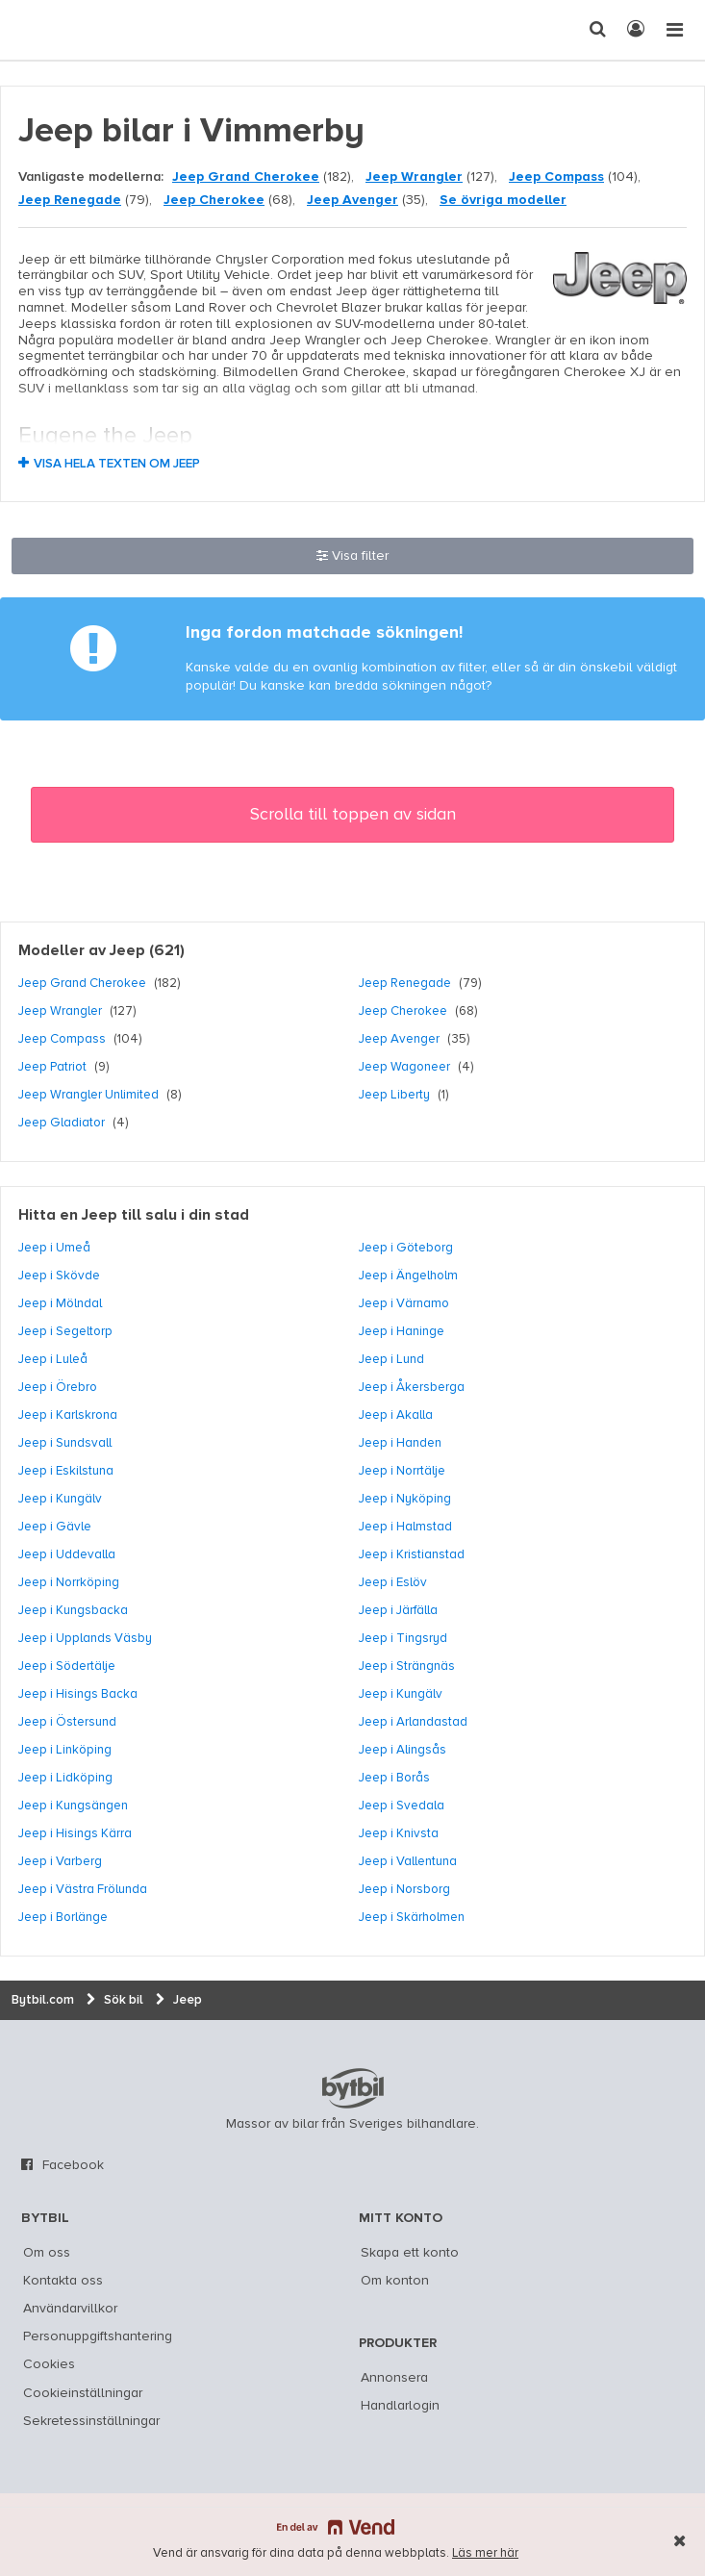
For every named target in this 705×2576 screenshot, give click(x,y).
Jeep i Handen (400, 1443)
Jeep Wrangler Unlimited (88, 1094)
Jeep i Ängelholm (408, 1275)
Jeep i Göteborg (406, 1247)
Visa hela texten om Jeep (117, 464)
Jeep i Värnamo (404, 1303)
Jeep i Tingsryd (403, 1638)
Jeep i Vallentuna (408, 1861)
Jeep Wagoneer (404, 1066)
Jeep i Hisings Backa (78, 1694)
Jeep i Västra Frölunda (82, 1889)
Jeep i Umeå (54, 1247)
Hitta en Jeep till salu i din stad (133, 1216)
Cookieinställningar (82, 2393)
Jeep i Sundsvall (65, 1443)
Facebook (73, 2165)
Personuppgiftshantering (97, 2336)
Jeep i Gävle (54, 1526)
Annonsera (394, 2378)
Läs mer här (485, 2553)
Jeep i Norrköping (68, 1582)
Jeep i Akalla (396, 1415)
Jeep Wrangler (414, 177)
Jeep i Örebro (57, 1387)
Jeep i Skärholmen (412, 1917)
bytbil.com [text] (353, 2088)
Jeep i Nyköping (405, 1498)
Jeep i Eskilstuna (65, 1470)
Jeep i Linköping (65, 1749)
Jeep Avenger (352, 200)
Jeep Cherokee (214, 200)
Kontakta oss (63, 2280)
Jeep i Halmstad (405, 1526)
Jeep (127, 951)
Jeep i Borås (394, 1777)
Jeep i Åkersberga (412, 1387)
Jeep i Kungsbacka (73, 1610)
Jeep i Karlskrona (67, 1415)
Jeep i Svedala (401, 1805)
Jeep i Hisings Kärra (75, 1833)
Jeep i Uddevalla (66, 1554)
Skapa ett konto (410, 2253)
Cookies (49, 2364)
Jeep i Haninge (401, 1331)
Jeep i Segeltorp (65, 1331)
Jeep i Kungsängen (73, 1805)
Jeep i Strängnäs (407, 1666)
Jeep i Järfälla (398, 1610)
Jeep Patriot (52, 1066)
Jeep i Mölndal (60, 1303)
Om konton (395, 2280)
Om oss (46, 2253)
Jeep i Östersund (67, 1722)
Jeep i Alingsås (402, 1749)
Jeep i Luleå (53, 1359)
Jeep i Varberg (60, 1861)
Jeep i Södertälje (66, 1666)
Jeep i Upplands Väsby (85, 1638)
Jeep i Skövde (59, 1275)
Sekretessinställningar (91, 2421)
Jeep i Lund (391, 1359)
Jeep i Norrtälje (402, 1470)
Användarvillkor (70, 2308)
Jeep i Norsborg (404, 1889)
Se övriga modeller (503, 200)
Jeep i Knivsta (399, 1833)
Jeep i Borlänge (63, 1917)
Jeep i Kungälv (60, 1498)
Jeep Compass (556, 177)
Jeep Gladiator (61, 1122)
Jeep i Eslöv (393, 1582)
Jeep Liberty (394, 1094)
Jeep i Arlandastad (413, 1722)
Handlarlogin (400, 2405)
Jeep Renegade (69, 200)
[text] (51, 30)
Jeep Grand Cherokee (245, 177)
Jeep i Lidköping (65, 1777)
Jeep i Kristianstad (412, 1554)
